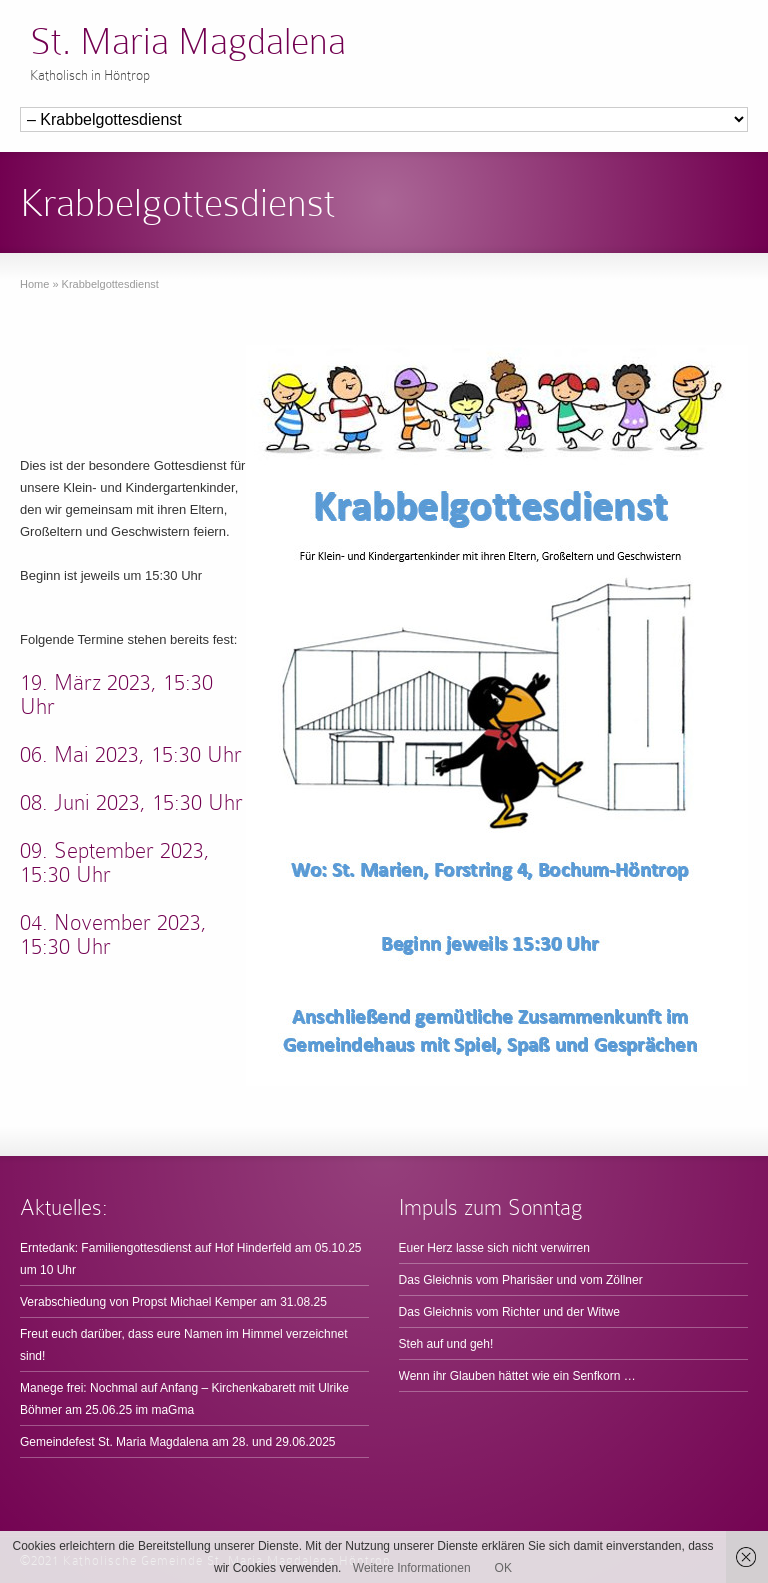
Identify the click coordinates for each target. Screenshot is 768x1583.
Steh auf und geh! (446, 1344)
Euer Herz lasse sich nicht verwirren (494, 1248)
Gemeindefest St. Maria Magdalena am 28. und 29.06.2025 (178, 1442)
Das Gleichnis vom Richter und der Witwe (509, 1312)
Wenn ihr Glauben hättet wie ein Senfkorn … (517, 1376)
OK (503, 1568)
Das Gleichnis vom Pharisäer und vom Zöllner (521, 1280)
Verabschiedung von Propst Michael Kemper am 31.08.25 (173, 1302)
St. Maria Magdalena (188, 41)
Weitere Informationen (412, 1568)
